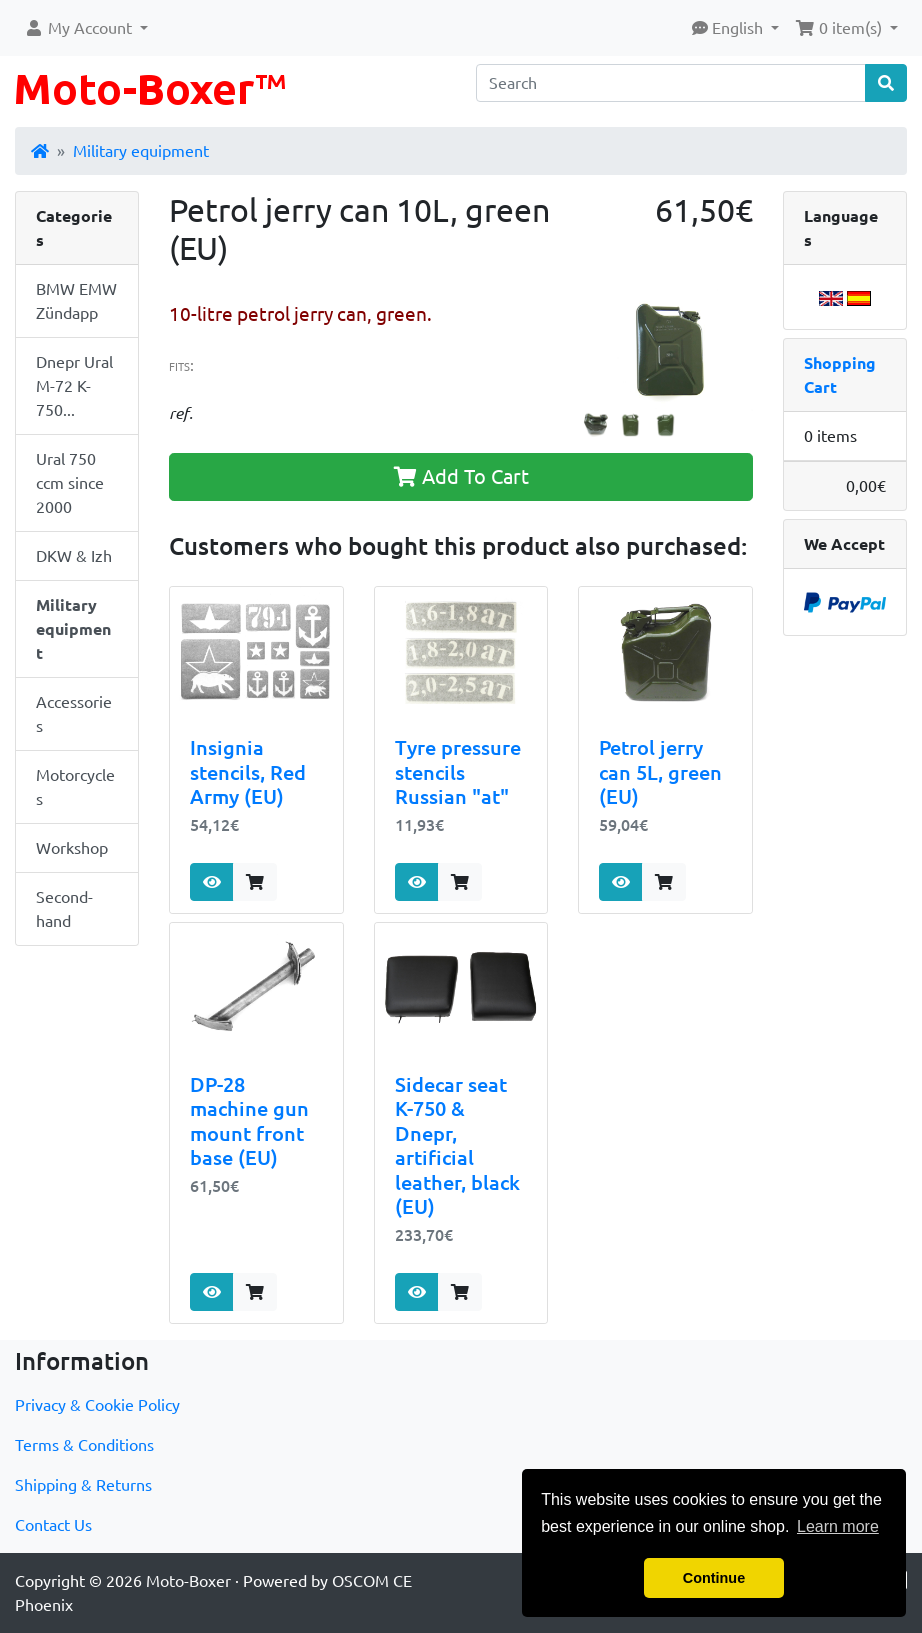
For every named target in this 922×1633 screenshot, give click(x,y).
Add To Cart (461, 476)
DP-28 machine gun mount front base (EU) (249, 1121)
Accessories (74, 714)
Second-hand (64, 909)
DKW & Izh (74, 556)
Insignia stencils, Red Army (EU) (248, 772)
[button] (86, 28)
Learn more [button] (838, 1526)
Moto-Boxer (188, 1581)
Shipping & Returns (83, 1485)
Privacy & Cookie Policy (97, 1405)
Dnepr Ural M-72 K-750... (74, 386)
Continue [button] (714, 1578)
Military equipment (141, 151)
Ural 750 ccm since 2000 (70, 483)
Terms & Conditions (84, 1445)
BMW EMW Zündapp (76, 301)
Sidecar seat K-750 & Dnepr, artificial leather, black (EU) (457, 1146)
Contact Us (53, 1525)
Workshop (72, 848)
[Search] (671, 83)
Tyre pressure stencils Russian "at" (458, 772)
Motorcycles (75, 787)
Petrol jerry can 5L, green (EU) (660, 772)
